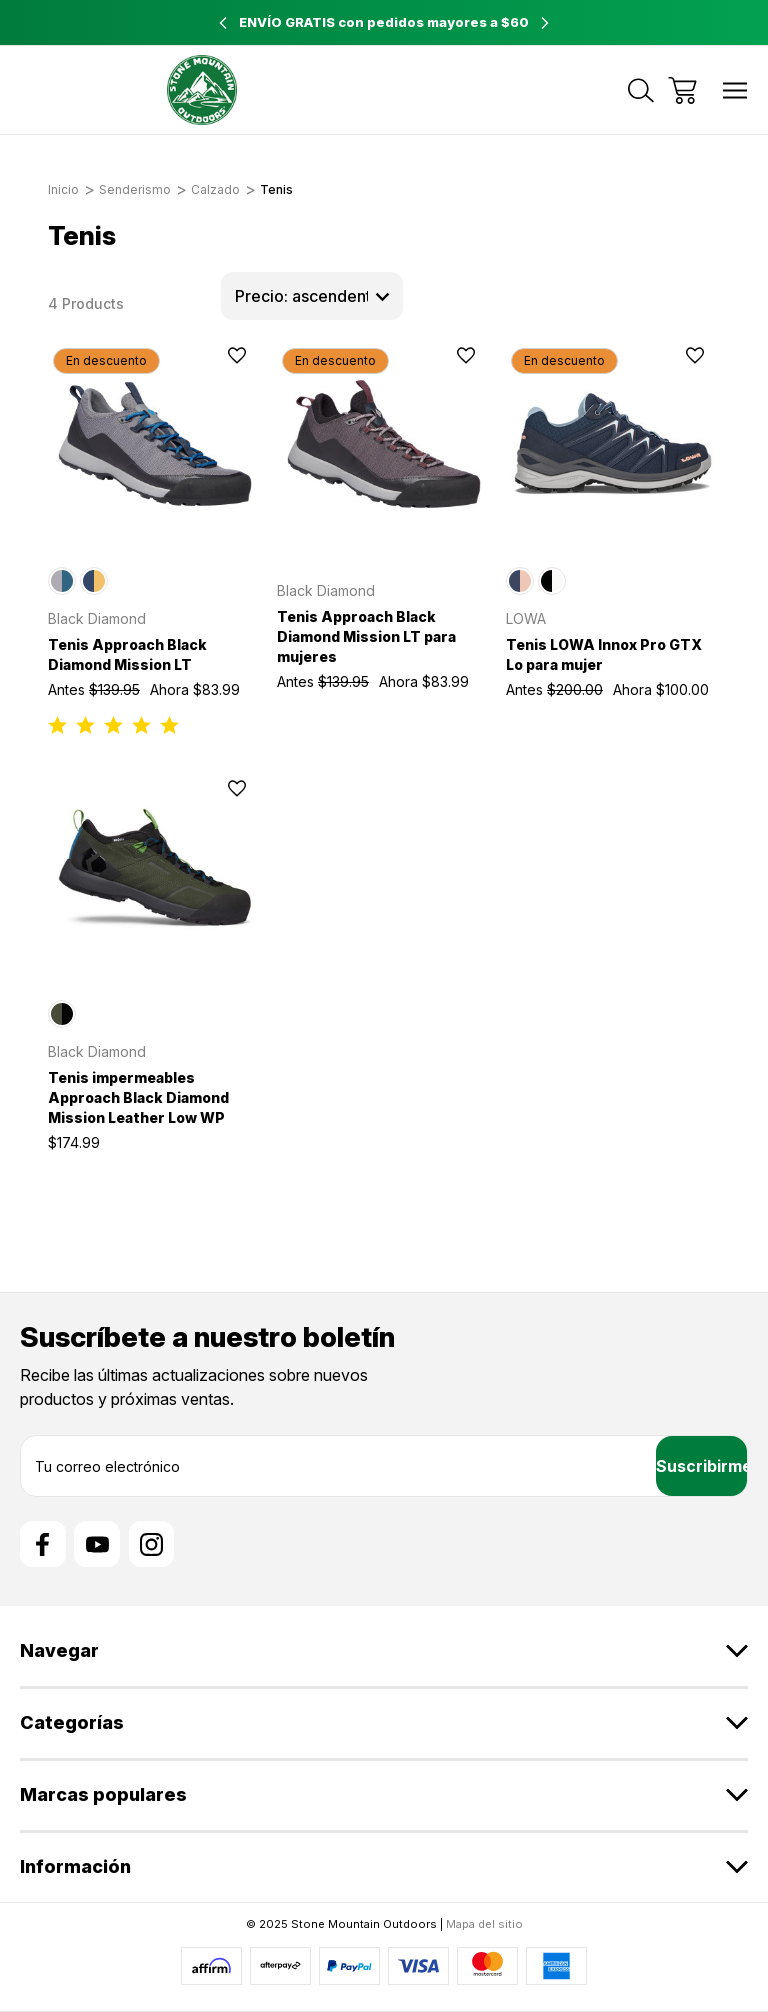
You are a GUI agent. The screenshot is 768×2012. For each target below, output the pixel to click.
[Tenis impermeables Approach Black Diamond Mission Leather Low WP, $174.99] (155, 877)
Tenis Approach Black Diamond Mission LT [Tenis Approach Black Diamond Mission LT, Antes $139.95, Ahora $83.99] (127, 654)
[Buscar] (641, 90)
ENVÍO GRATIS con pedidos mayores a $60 (384, 22)
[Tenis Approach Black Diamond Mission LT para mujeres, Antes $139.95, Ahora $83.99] (384, 444)
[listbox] (312, 296)
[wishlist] (210, 355)
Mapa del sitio (484, 1924)
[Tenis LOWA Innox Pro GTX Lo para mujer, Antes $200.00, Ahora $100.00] (613, 444)
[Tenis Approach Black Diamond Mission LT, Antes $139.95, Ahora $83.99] (155, 444)
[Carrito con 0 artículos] (682, 90)
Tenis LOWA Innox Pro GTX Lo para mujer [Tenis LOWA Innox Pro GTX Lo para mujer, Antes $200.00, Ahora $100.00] (604, 654)
